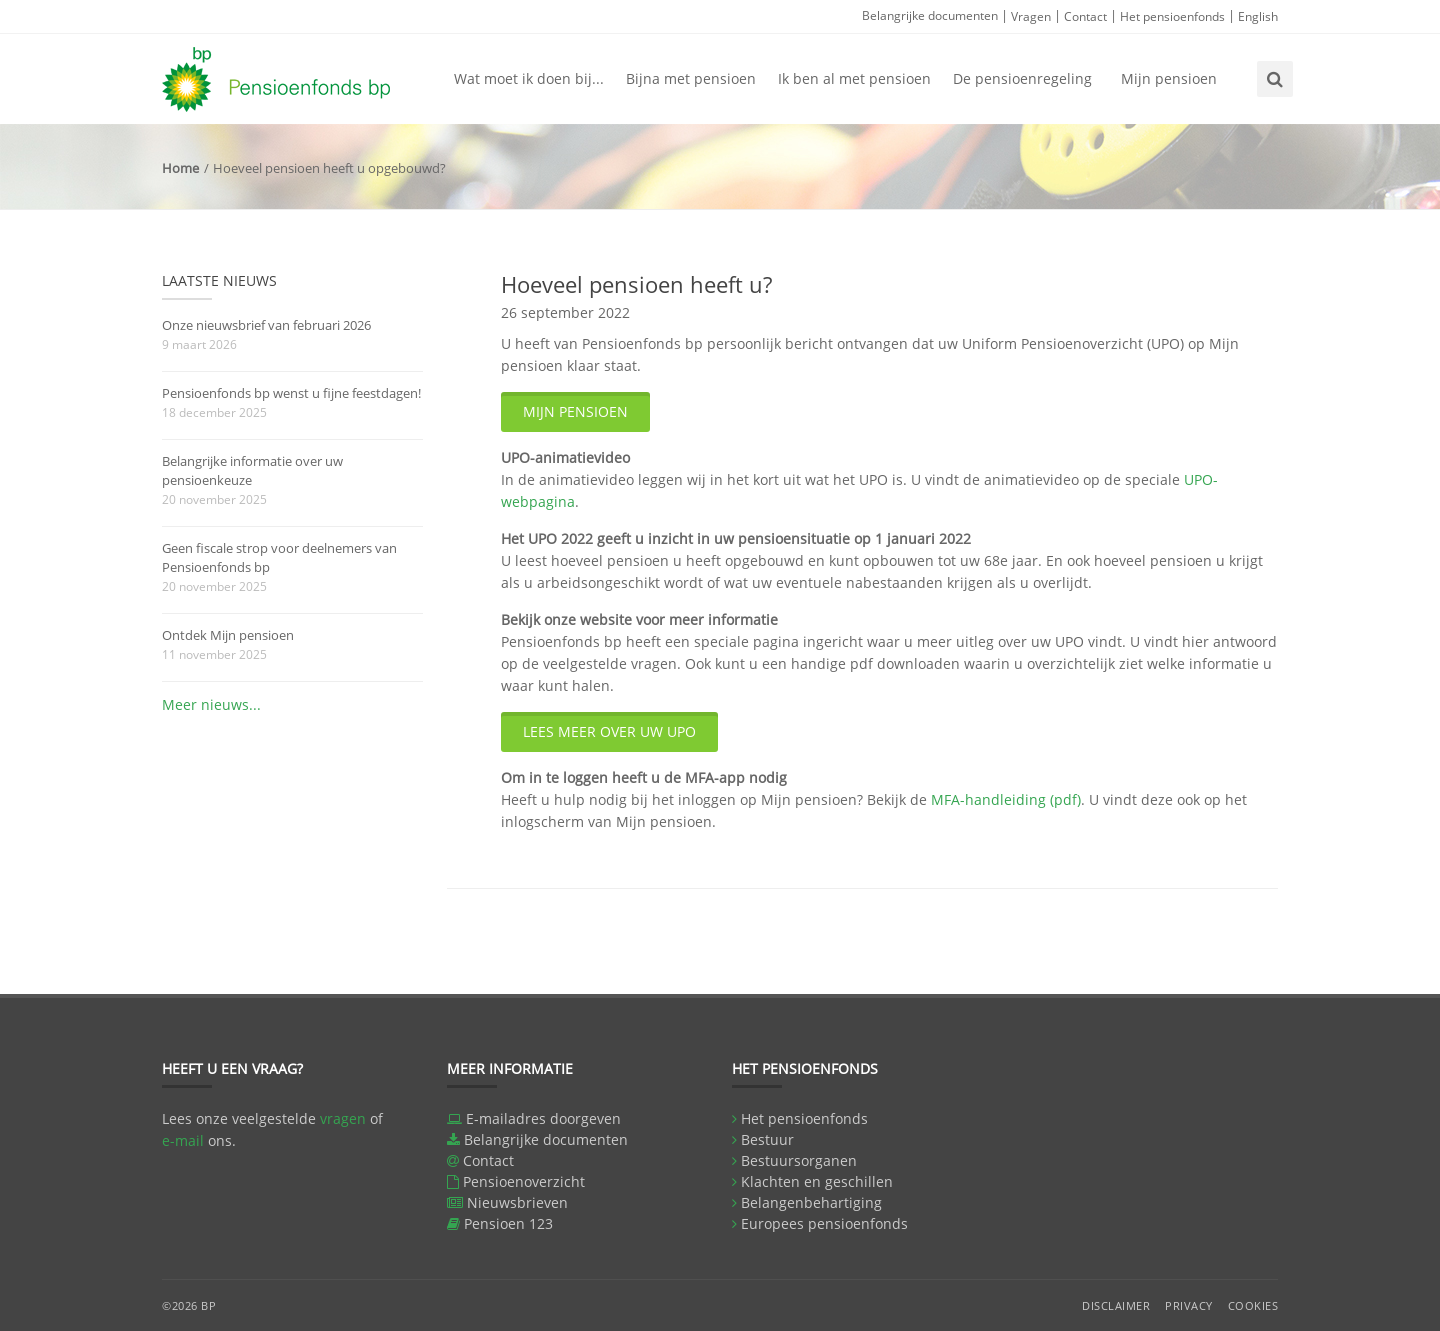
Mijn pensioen (1169, 78)
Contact (1085, 16)
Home (180, 168)
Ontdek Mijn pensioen (228, 635)
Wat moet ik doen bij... (529, 78)
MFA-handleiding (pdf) (1006, 799)
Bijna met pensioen (691, 78)
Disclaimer (1116, 1305)
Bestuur (767, 1139)
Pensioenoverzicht (524, 1181)
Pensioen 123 (508, 1223)
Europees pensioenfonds (824, 1223)
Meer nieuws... (211, 704)
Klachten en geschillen (817, 1181)
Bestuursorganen (799, 1160)
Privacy (1189, 1305)
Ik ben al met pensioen (854, 78)
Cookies (1253, 1305)
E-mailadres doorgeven (543, 1118)
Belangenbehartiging (811, 1202)
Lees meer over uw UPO (609, 731)
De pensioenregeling (1022, 78)
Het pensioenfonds (1172, 16)
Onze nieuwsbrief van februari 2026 (266, 325)
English (1258, 16)
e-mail (183, 1140)
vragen (343, 1118)
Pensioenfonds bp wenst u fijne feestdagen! (291, 393)
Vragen (1031, 16)
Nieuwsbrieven (517, 1202)
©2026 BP (189, 1305)
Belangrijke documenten (930, 15)
